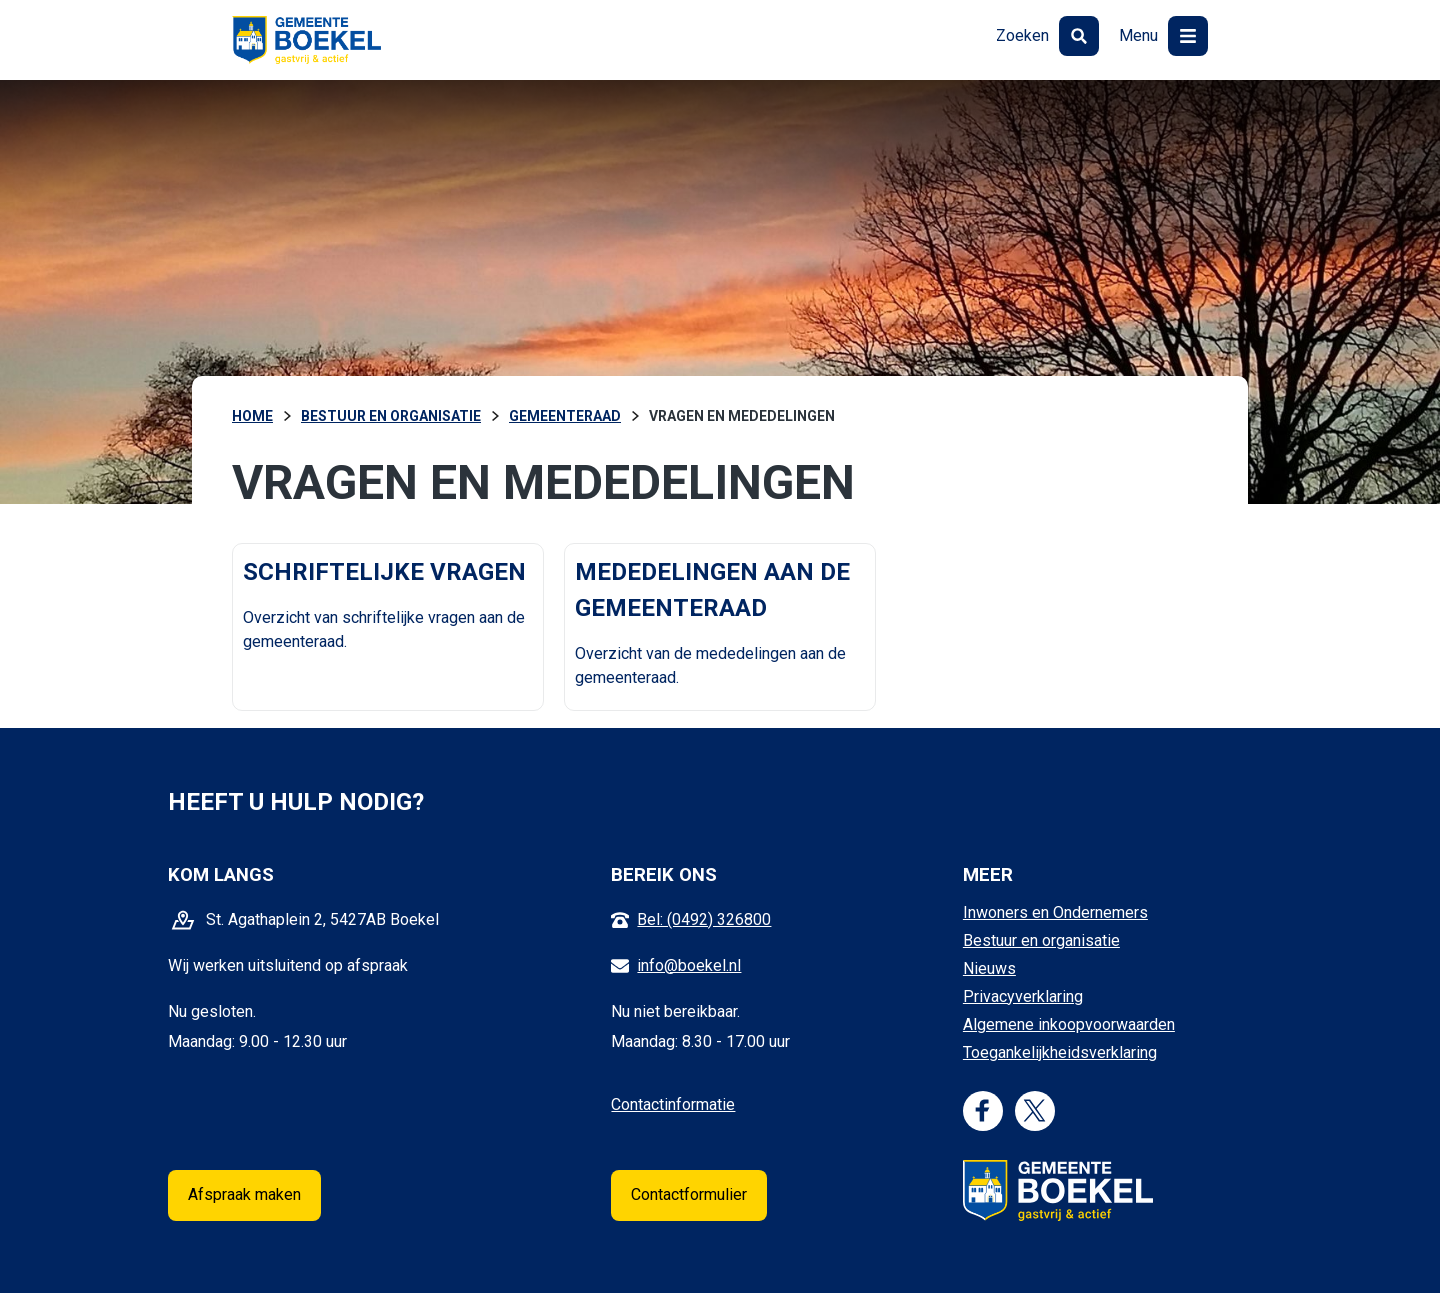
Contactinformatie (673, 1104)
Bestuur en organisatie (1041, 940)
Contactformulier (689, 1194)
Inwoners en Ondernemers (1055, 912)
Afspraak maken (244, 1194)
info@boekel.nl (689, 965)
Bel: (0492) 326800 (704, 919)
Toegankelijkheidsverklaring (1060, 1052)
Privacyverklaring (1023, 996)
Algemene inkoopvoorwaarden (1069, 1024)
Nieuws (989, 968)
